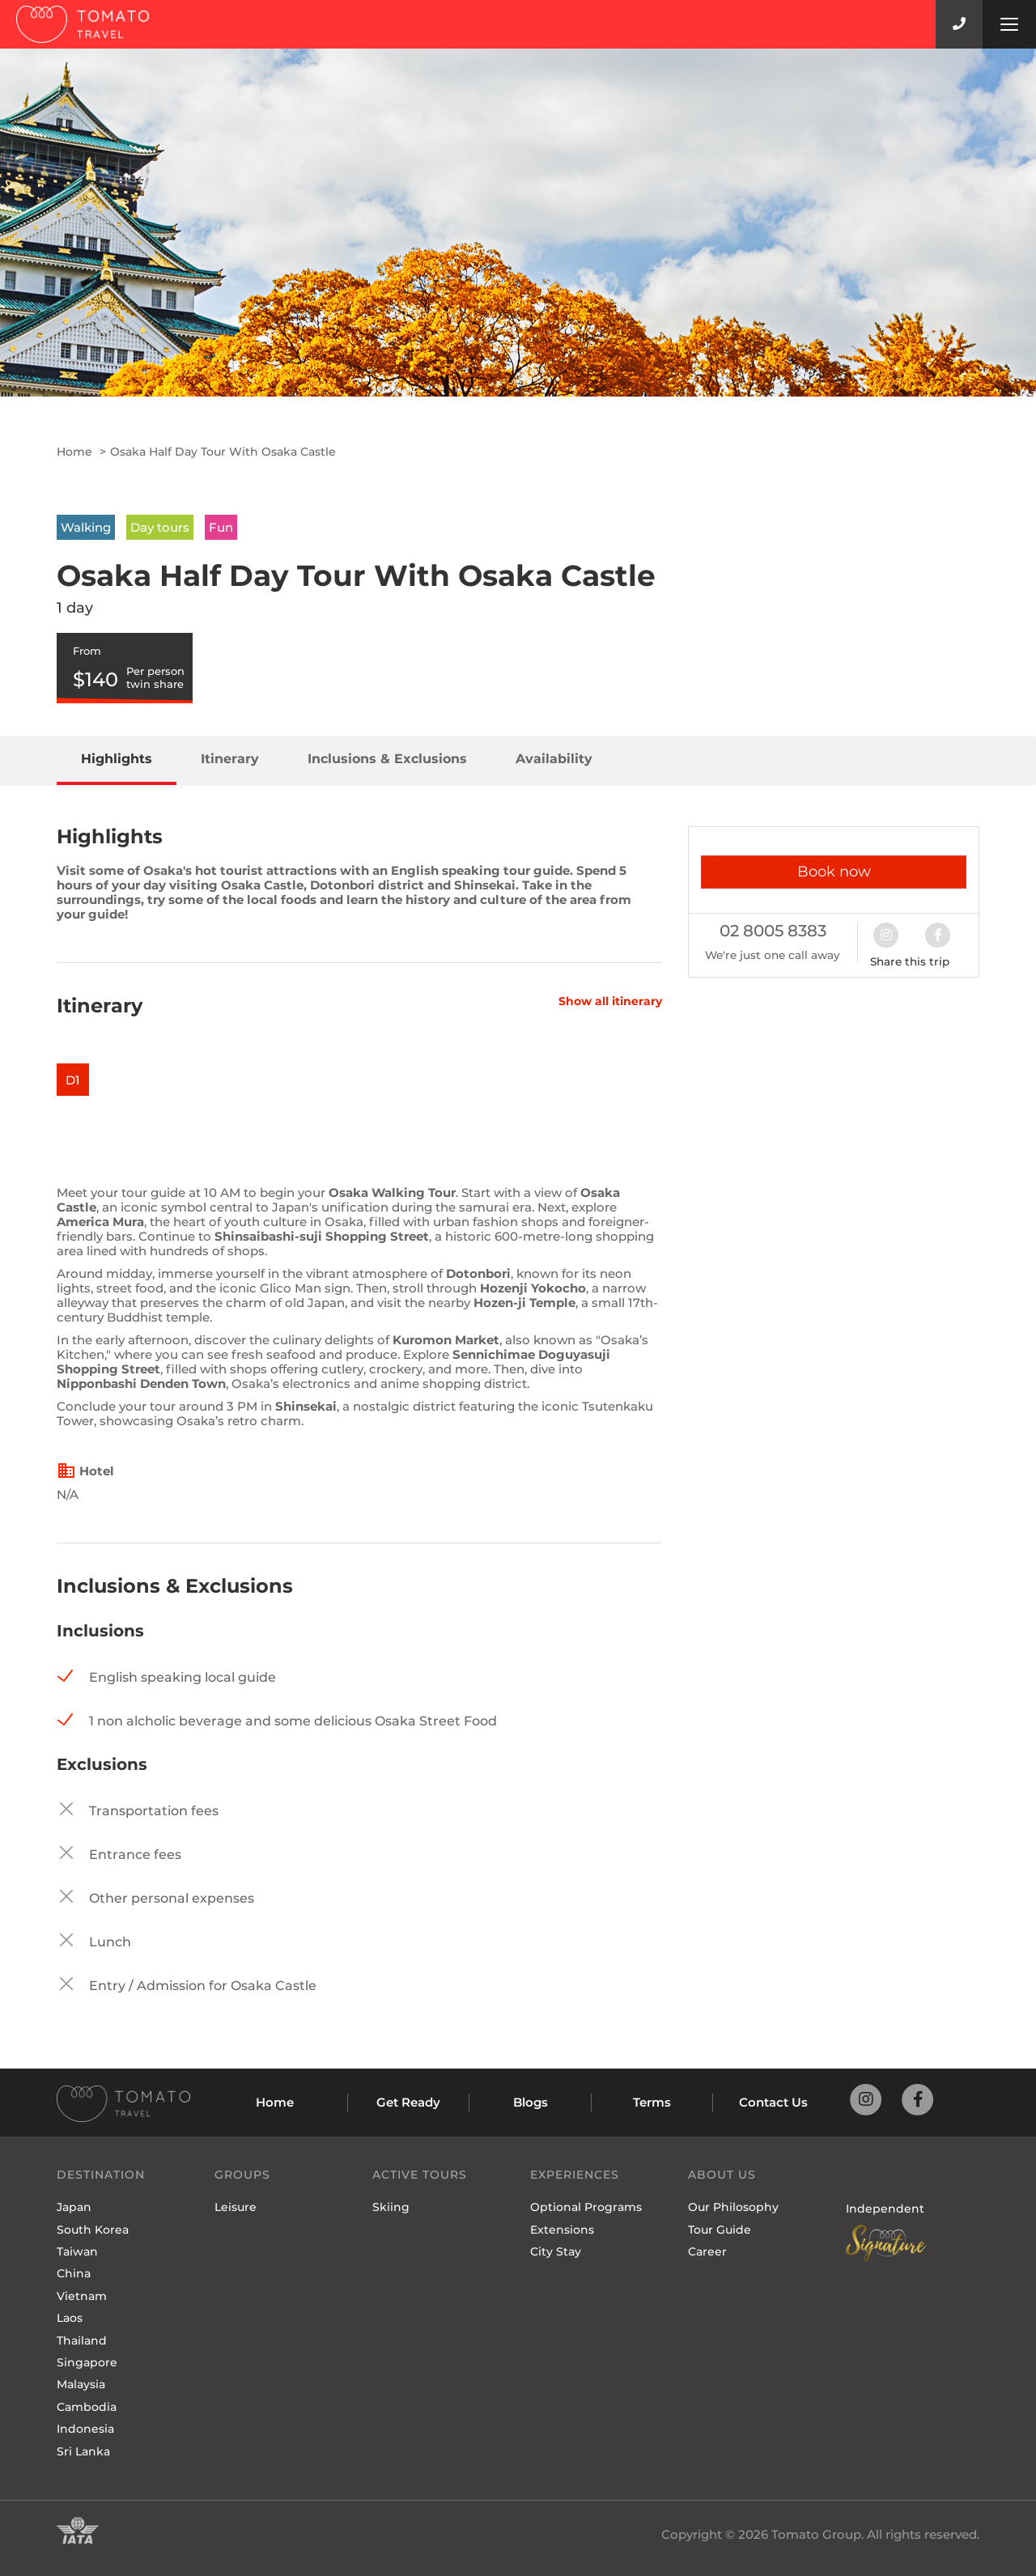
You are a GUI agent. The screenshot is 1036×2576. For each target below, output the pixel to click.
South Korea (93, 2229)
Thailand (82, 2340)
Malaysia (81, 2384)
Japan (74, 2207)
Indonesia (85, 2428)
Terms (652, 2102)
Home (74, 451)
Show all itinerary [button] (610, 1001)
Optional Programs (586, 2207)
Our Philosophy (733, 2207)
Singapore (87, 2362)
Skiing (391, 2207)
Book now (834, 872)
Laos (70, 2318)
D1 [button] (73, 1080)
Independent (885, 2208)
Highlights (116, 758)
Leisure (235, 2207)
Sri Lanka (83, 2451)
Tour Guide (719, 2229)
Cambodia (87, 2407)
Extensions (562, 2229)
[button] (894, 934)
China (74, 2273)
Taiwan (77, 2251)
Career (707, 2251)
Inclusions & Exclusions (387, 758)
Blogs (530, 2102)
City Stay (555, 2251)
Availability (554, 758)
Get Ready (408, 2102)
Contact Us (773, 2102)
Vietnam (82, 2296)
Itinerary (230, 758)
